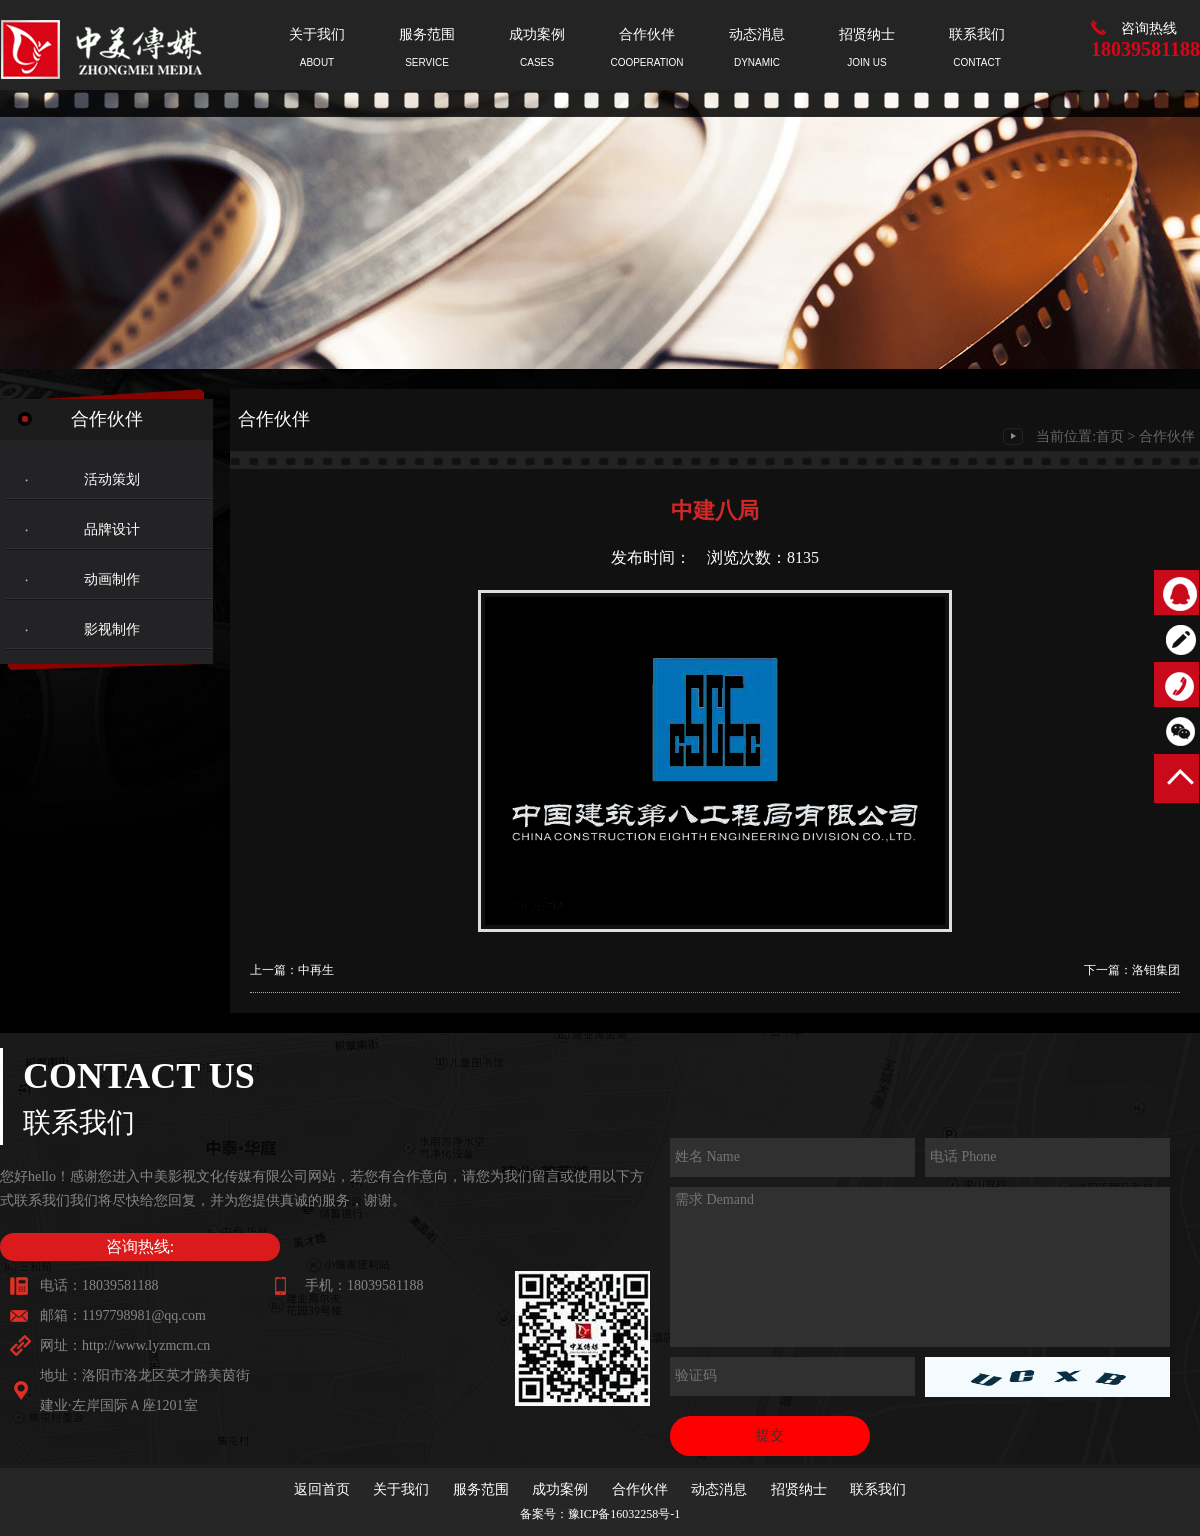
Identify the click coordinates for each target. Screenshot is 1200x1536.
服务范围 (481, 1489)
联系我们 (878, 1489)
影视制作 (112, 629)
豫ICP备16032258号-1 (624, 1514)
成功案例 (560, 1489)
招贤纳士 (799, 1489)
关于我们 (401, 1489)
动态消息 (719, 1489)
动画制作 (112, 579)
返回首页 (322, 1489)
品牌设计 (112, 529)
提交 (770, 1435)
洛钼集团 (1156, 970)
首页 (1110, 436)
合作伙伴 (1167, 436)
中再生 (316, 970)
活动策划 (112, 479)
